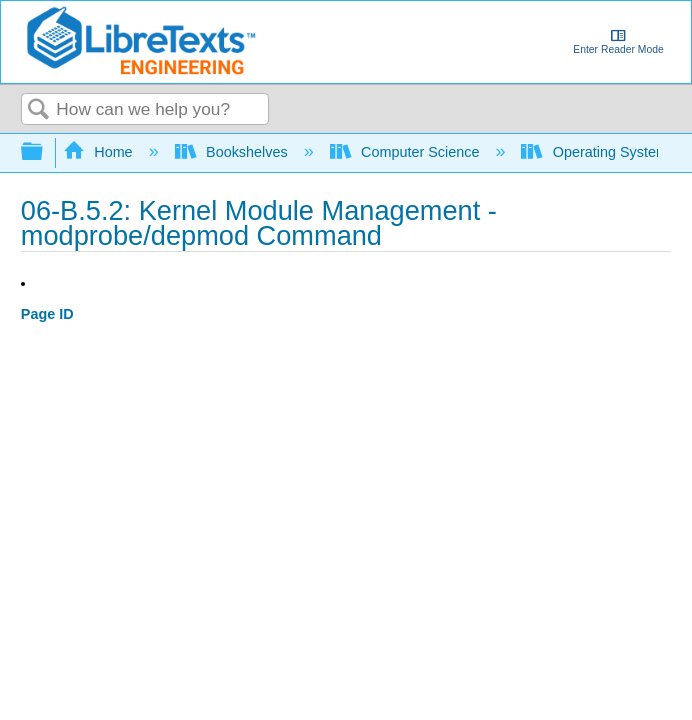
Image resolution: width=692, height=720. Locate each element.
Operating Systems (600, 152)
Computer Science (407, 152)
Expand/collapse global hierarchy (45, 152)
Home (100, 152)
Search (39, 110)
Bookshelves (233, 152)
